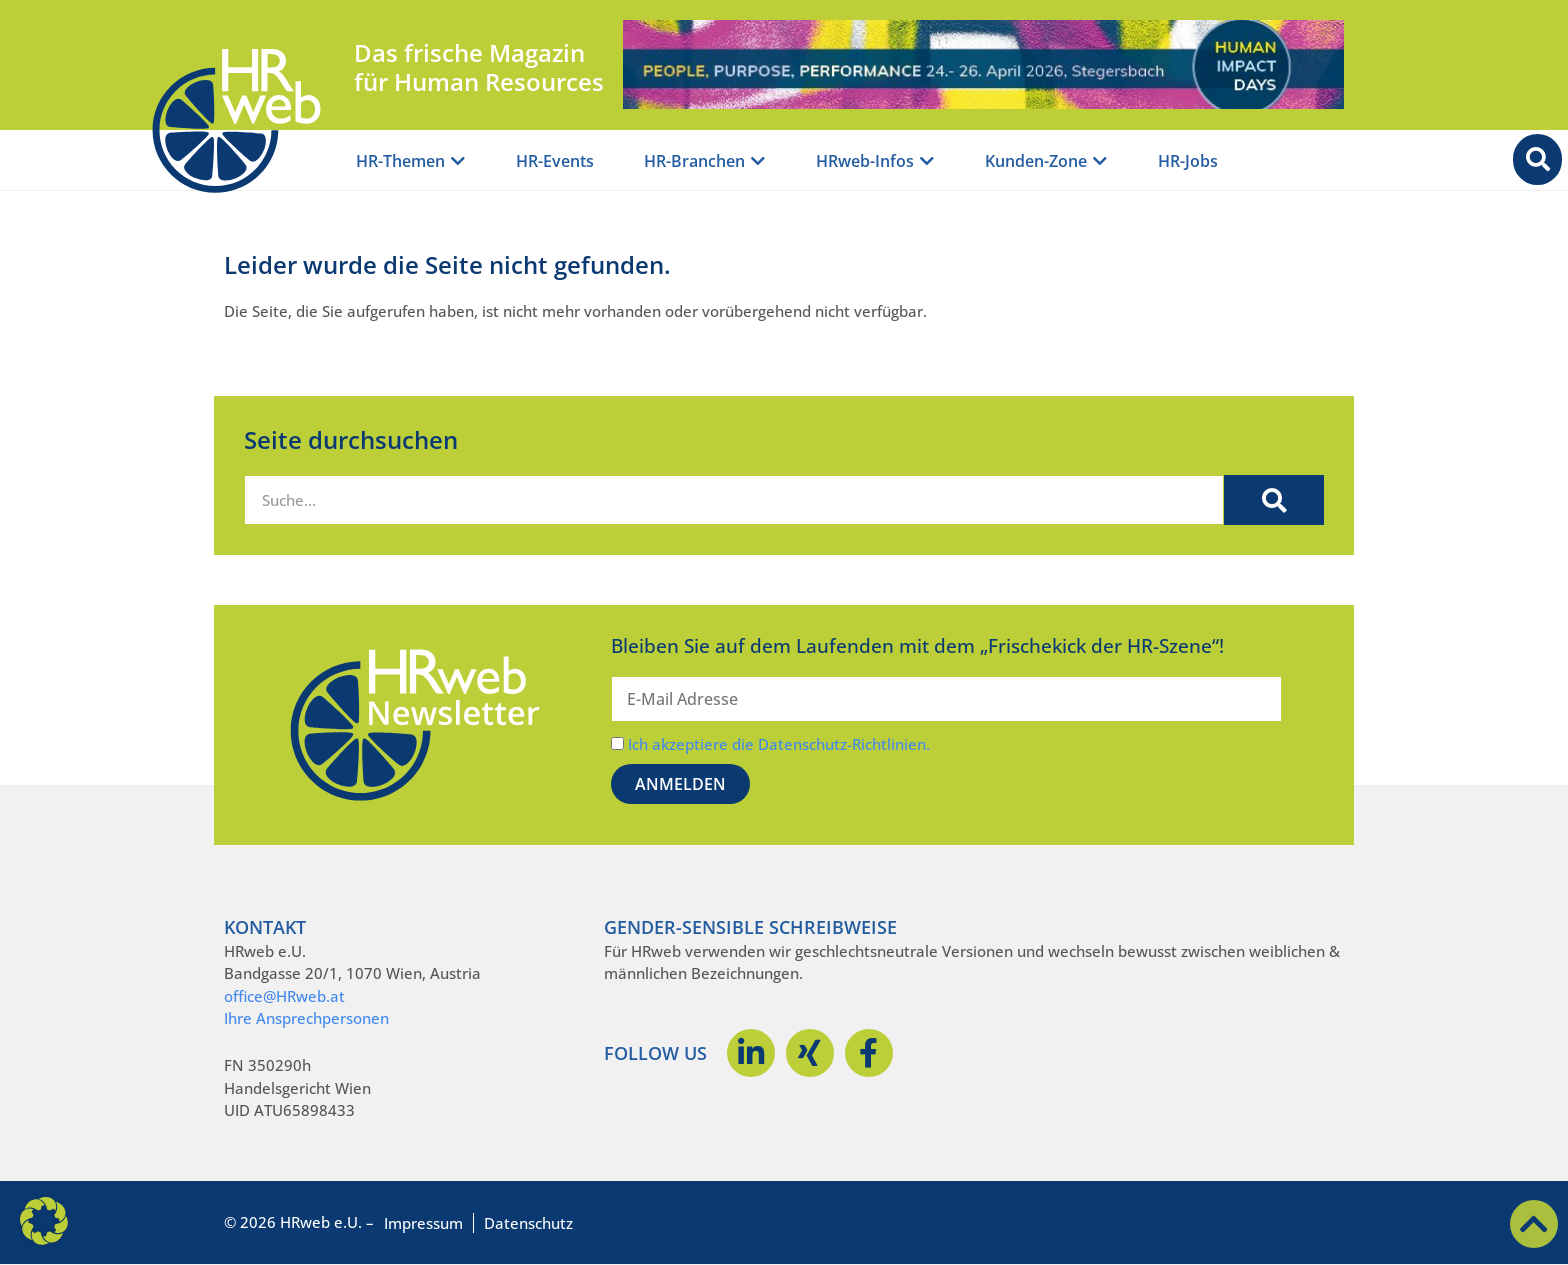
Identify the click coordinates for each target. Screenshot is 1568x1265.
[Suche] (1274, 500)
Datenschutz (528, 1223)
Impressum (423, 1223)
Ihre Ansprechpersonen (306, 1018)
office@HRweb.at (284, 996)
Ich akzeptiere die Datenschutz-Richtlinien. (779, 744)
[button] (44, 1221)
